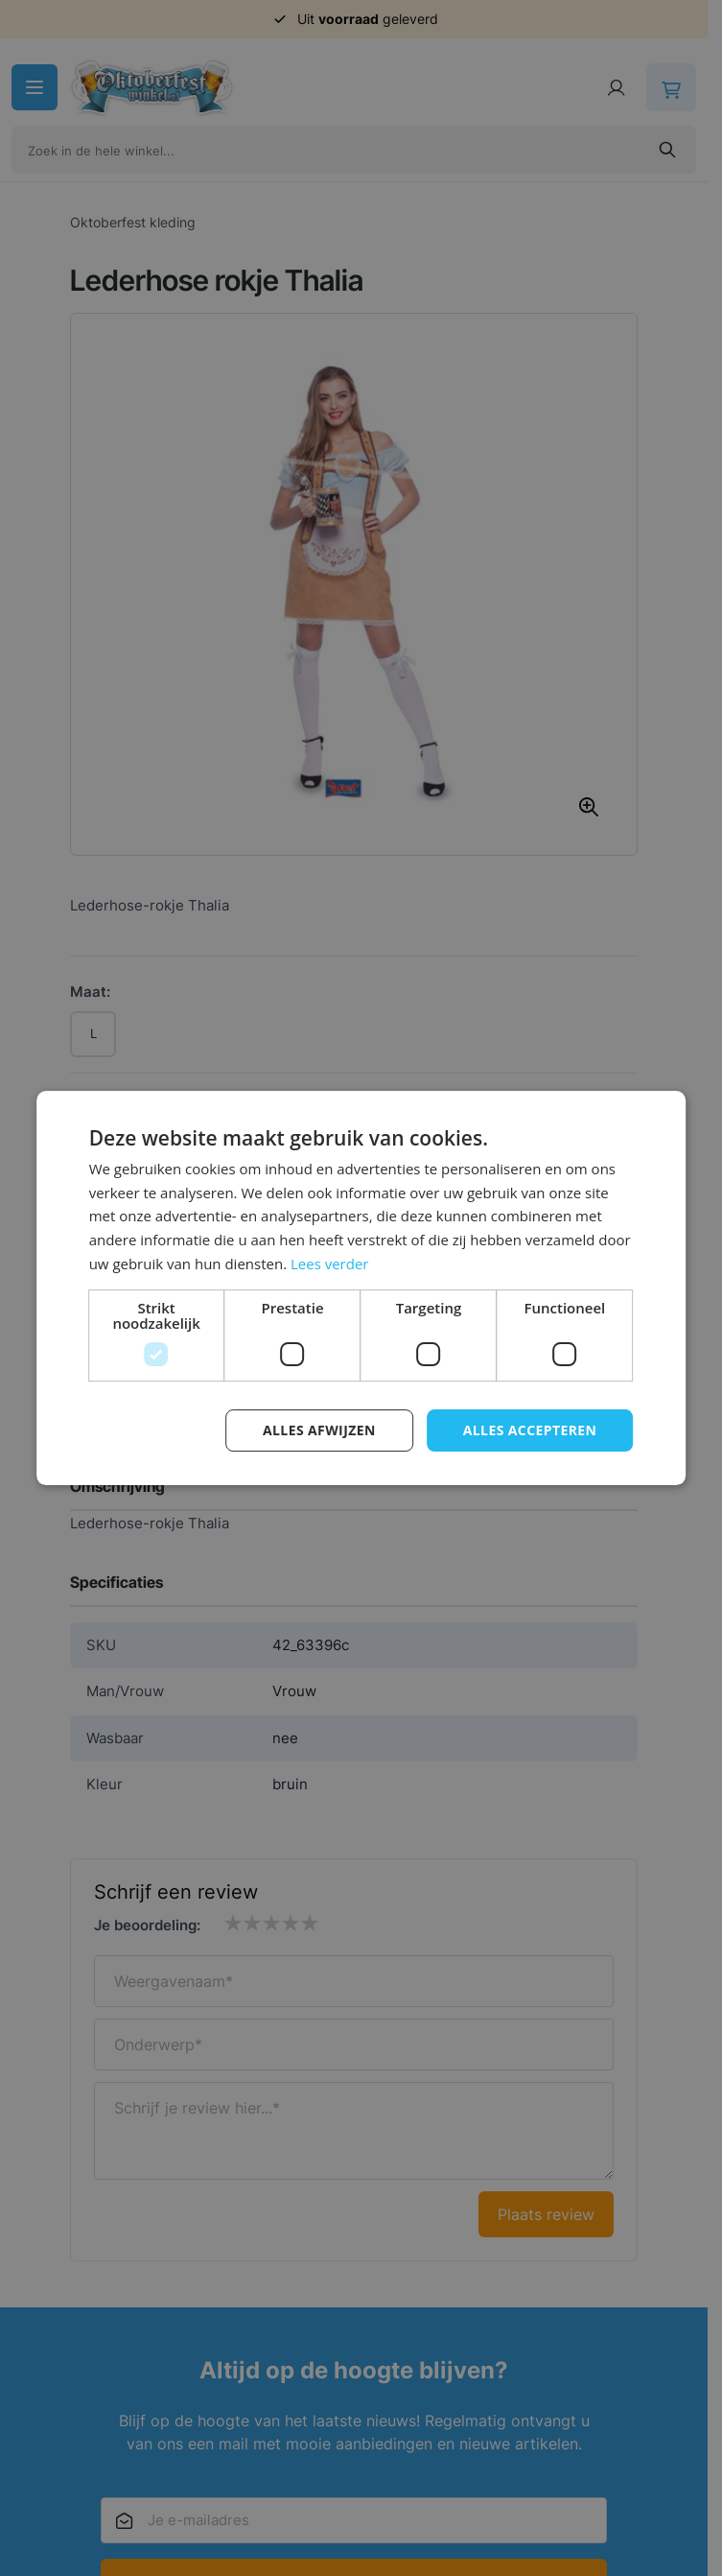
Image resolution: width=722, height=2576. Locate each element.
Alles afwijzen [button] (319, 1430)
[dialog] (361, 1288)
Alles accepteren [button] (530, 1430)
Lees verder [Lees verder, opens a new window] (330, 1263)
